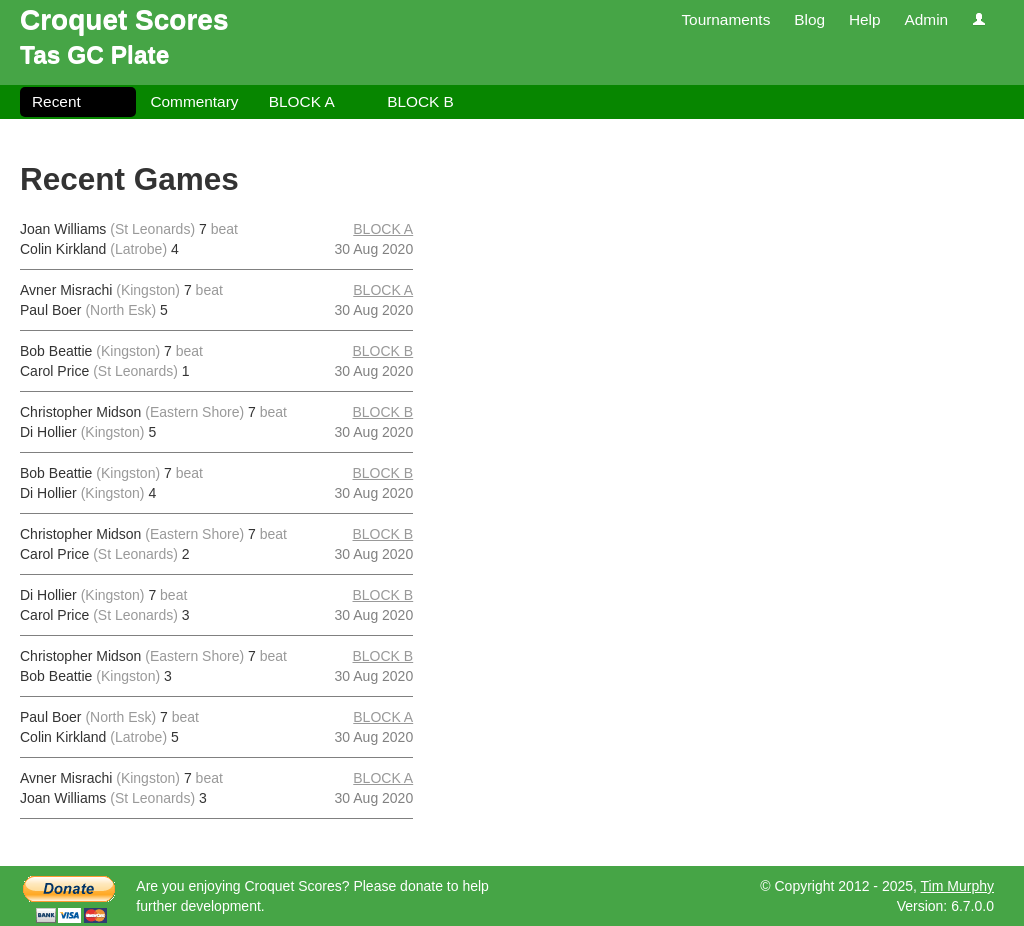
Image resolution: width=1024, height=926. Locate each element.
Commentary (194, 101)
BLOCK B (420, 101)
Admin (926, 19)
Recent (56, 101)
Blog (809, 19)
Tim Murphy (957, 886)
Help (865, 19)
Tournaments (725, 19)
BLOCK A (302, 101)
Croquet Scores (124, 19)
